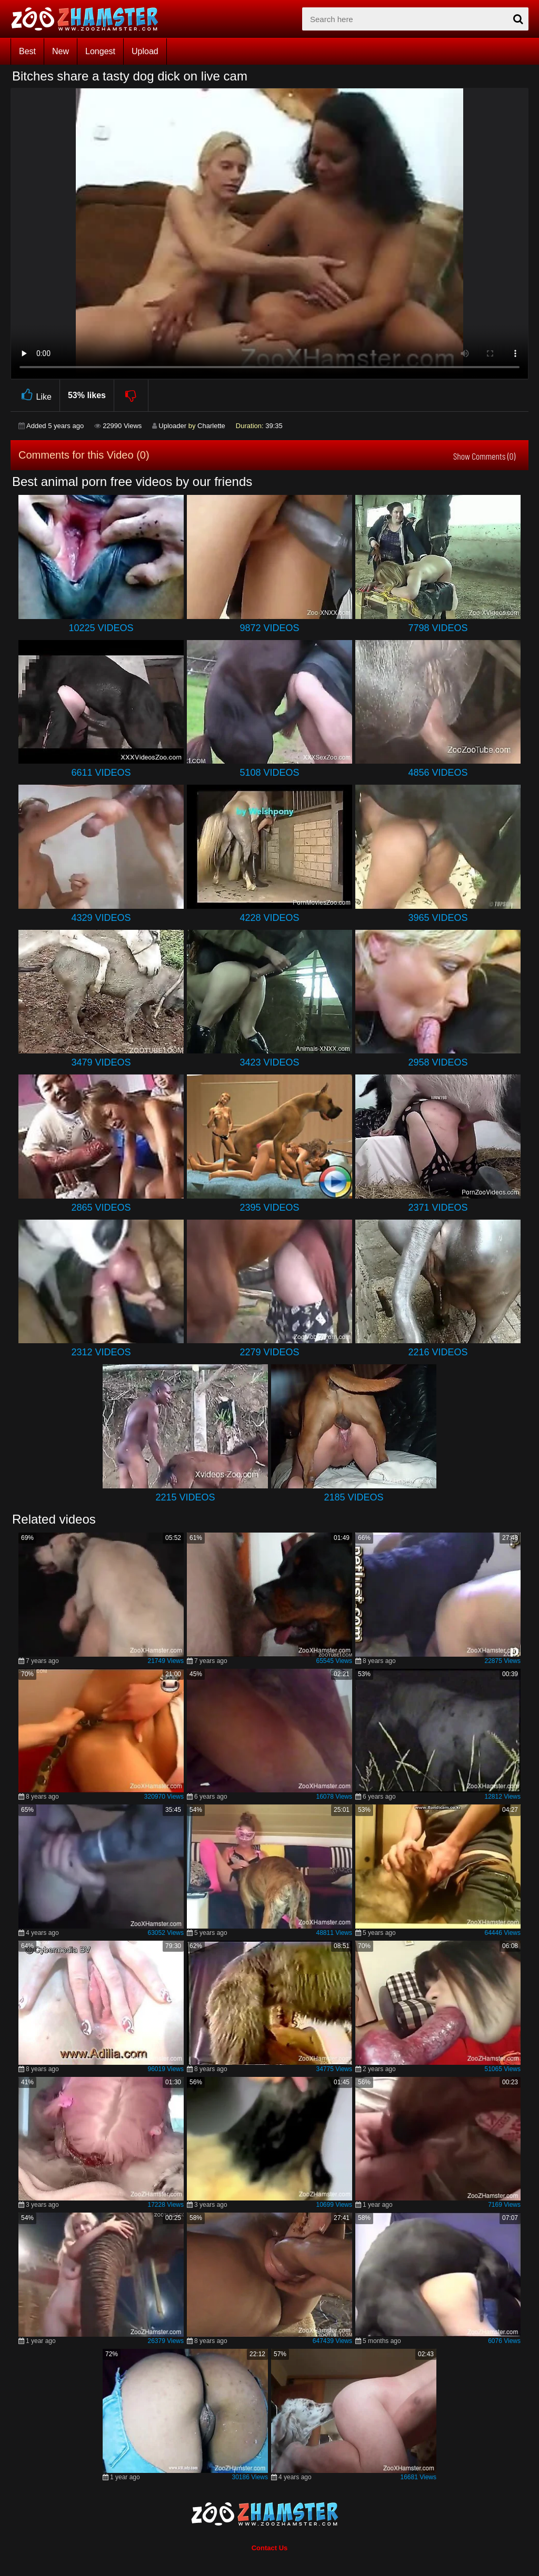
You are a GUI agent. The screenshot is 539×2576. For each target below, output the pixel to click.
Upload (145, 51)
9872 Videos (269, 628)
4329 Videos (101, 917)
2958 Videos (437, 1062)
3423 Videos (269, 1062)
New (60, 51)
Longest (100, 51)
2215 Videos (185, 1497)
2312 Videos (101, 1352)
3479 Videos (101, 1062)
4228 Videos (269, 917)
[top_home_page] (89, 19)
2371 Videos (437, 1207)
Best (27, 51)
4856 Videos (437, 772)
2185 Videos (353, 1497)
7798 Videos (437, 628)
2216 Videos (437, 1352)
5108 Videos (269, 772)
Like (35, 395)
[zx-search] (415, 19)
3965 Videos (437, 917)
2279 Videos (269, 1352)
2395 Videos (269, 1207)
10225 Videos (100, 628)
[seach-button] (517, 19)
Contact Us (270, 2548)
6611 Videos (101, 772)
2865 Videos (101, 1207)
